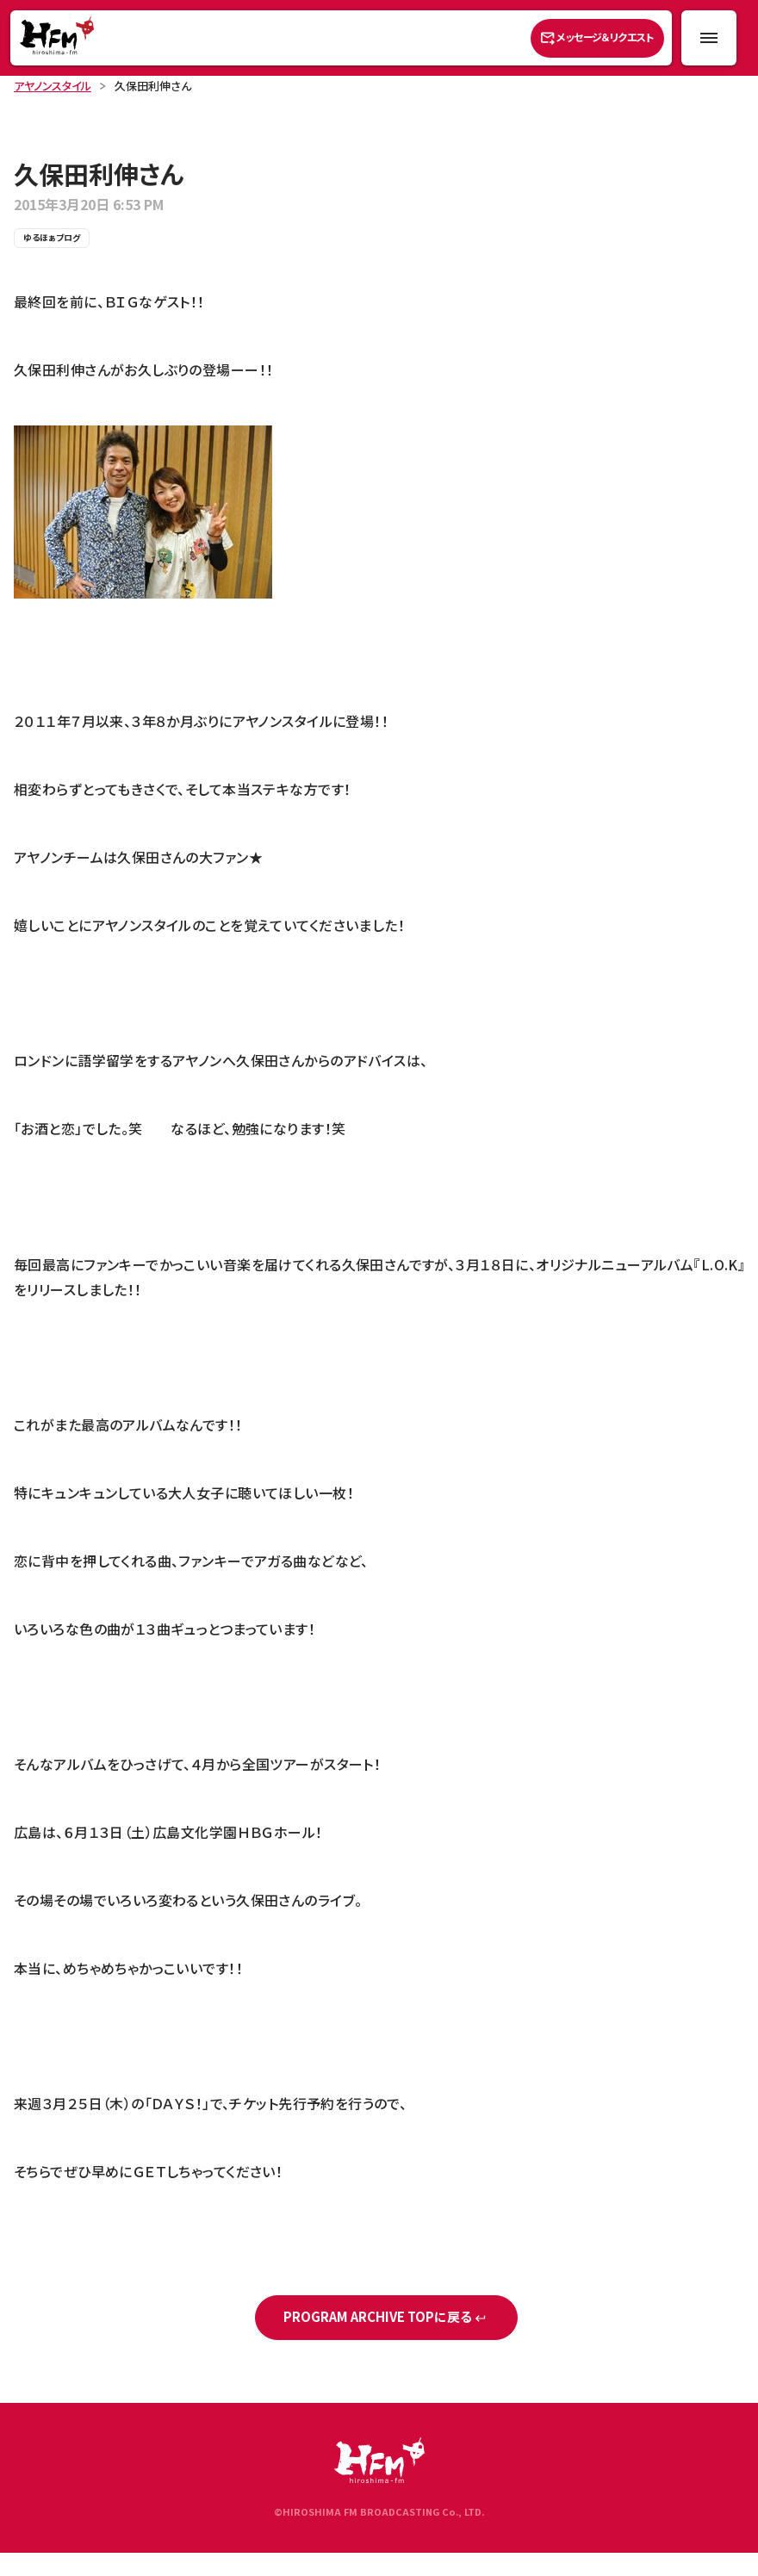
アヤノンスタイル (52, 86)
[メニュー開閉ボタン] (708, 37)
